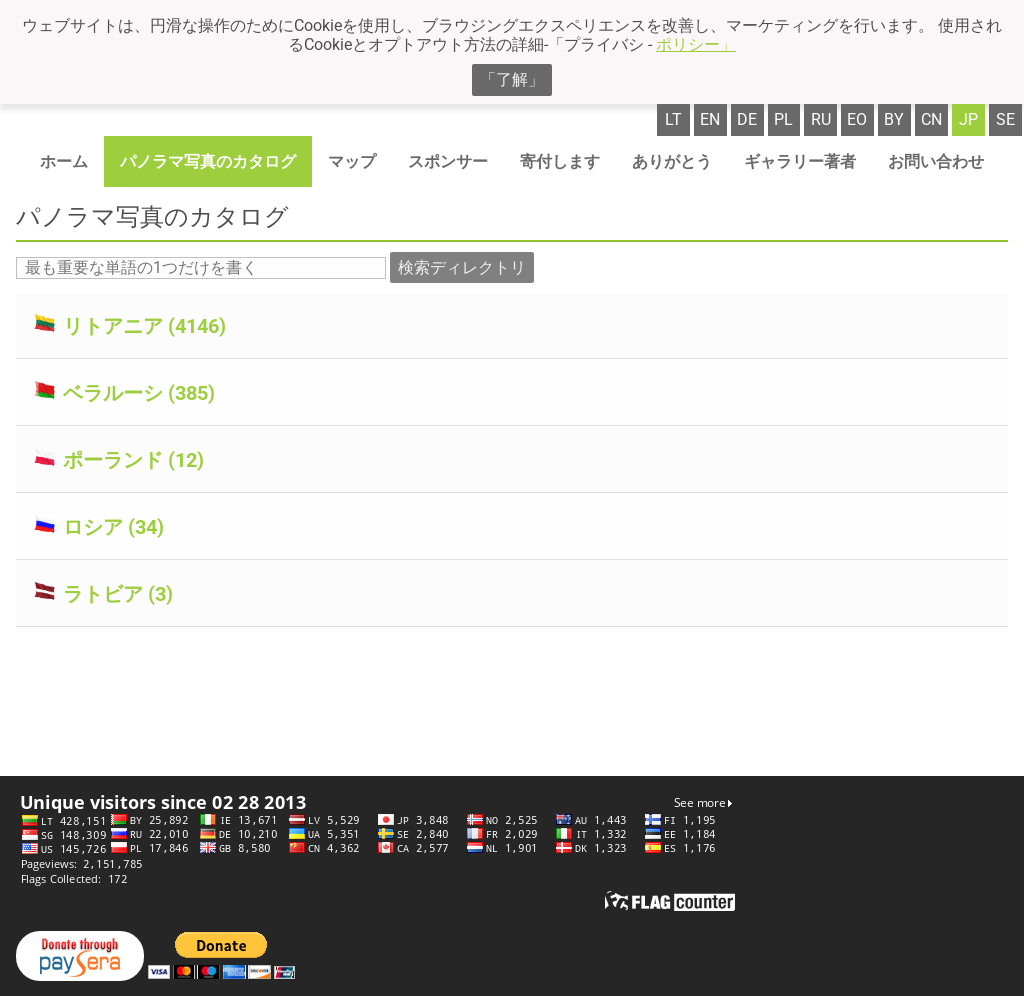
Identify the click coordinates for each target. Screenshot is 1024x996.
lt (673, 119)
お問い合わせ (936, 161)
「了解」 (512, 79)
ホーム (64, 161)
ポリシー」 (696, 44)
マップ (352, 161)
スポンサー (448, 161)
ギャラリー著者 (800, 161)
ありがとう (672, 161)
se (1005, 119)
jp (968, 119)
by (894, 119)
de (747, 119)
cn (931, 119)
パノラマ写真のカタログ (208, 161)
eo (857, 119)
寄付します (560, 161)
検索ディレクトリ (462, 267)
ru (821, 119)
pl (783, 119)
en (710, 119)
